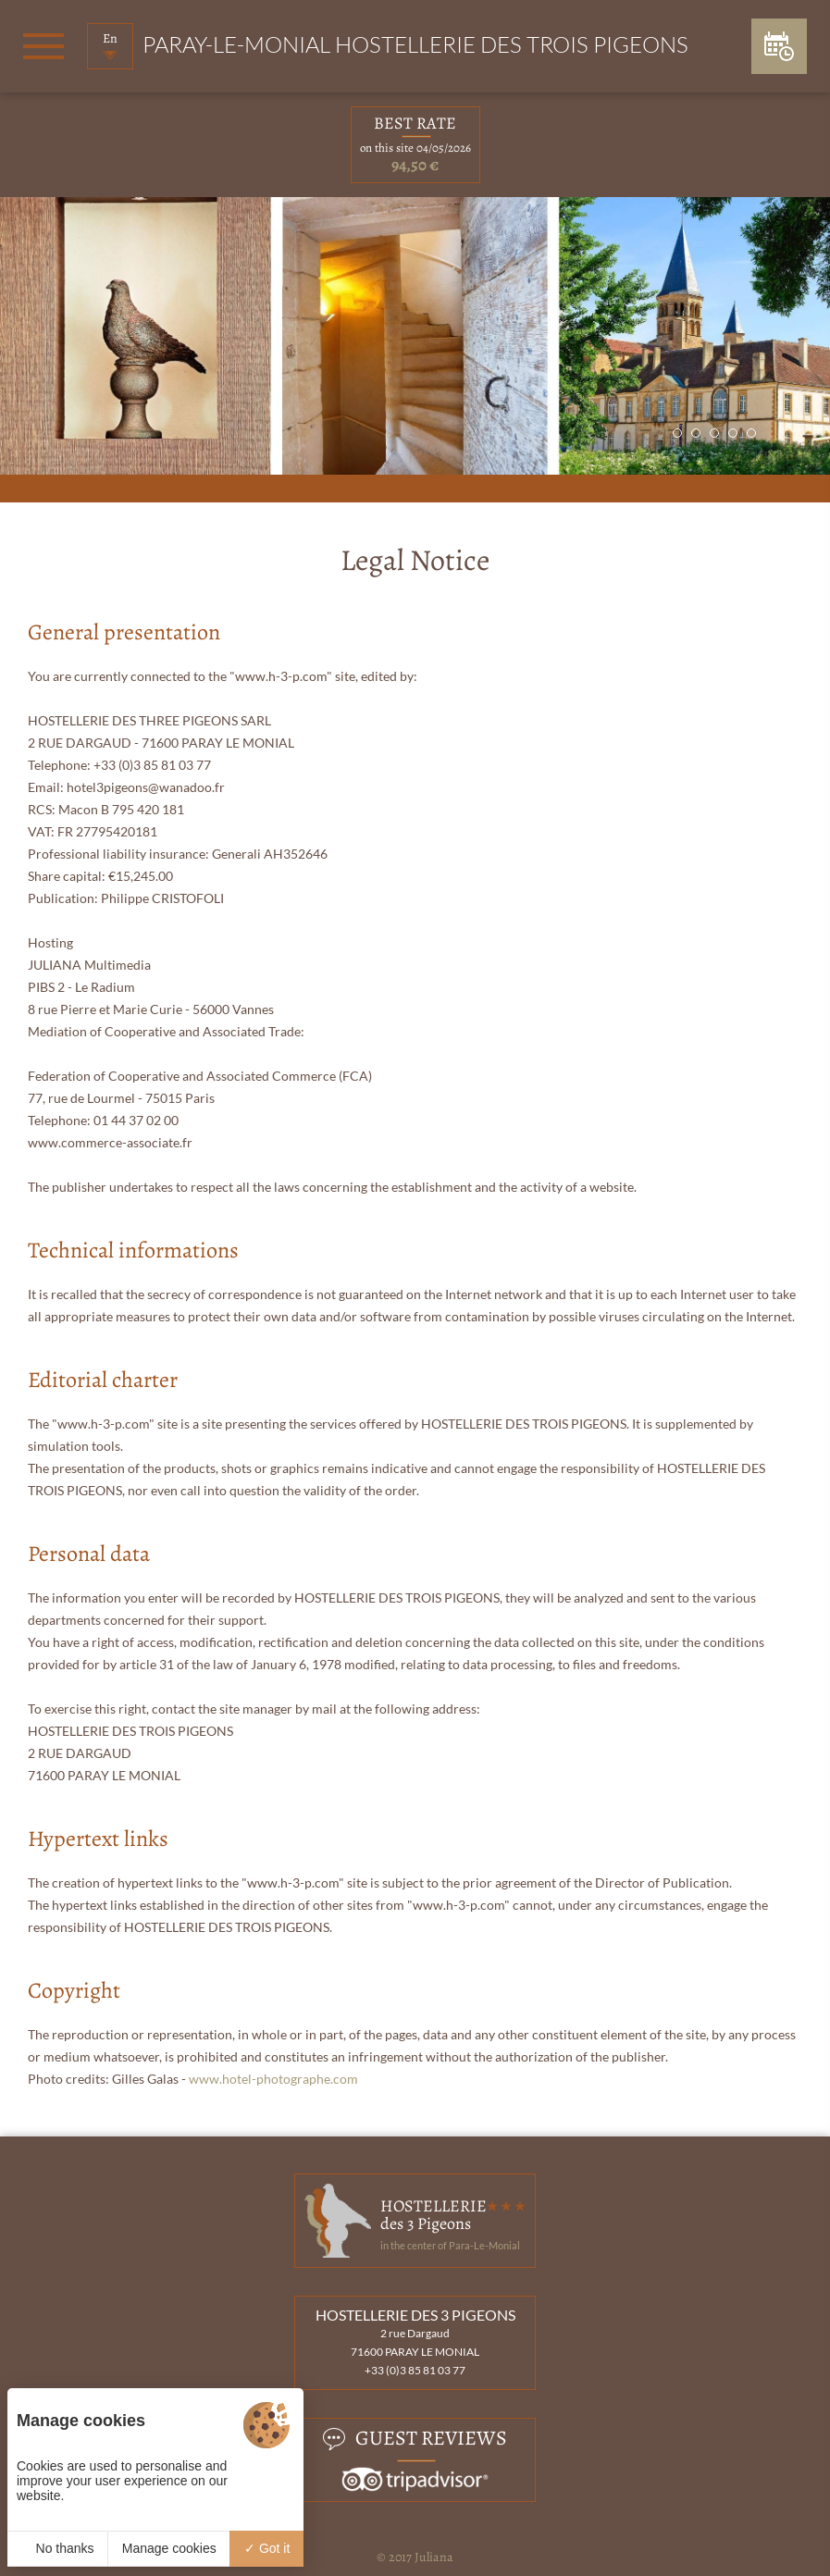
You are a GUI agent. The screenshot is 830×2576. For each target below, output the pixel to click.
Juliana (434, 2557)
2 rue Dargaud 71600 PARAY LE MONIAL (415, 2342)
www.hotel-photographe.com (273, 2079)
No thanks (57, 2548)
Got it (267, 2548)
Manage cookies (169, 2548)
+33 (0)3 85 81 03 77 (415, 2370)
